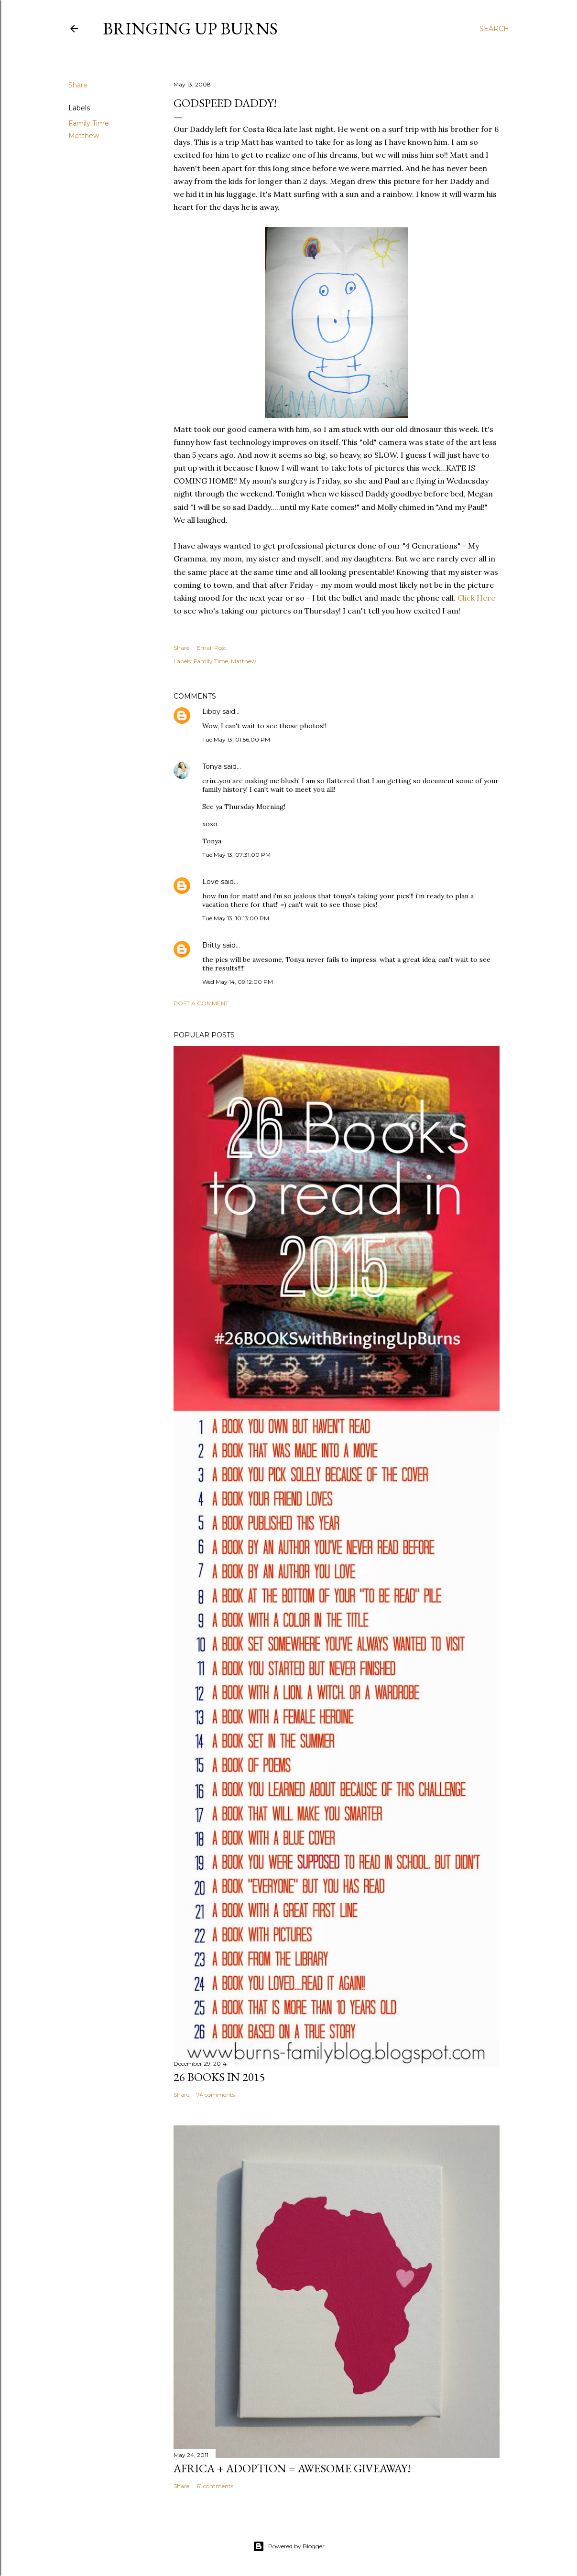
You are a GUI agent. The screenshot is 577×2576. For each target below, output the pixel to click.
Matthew (83, 135)
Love (210, 881)
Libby (211, 711)
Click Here (476, 598)
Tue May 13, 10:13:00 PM (235, 918)
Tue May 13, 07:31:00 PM (236, 854)
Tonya (212, 766)
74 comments (215, 2094)
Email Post (211, 647)
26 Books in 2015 (219, 2076)
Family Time (88, 123)
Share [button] (77, 85)
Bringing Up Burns (190, 28)
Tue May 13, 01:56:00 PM (236, 739)
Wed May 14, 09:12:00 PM (237, 981)
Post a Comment (201, 1003)
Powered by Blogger (289, 2546)
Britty (211, 945)
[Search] (494, 28)
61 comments (214, 2486)
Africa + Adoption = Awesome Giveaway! (292, 2468)
